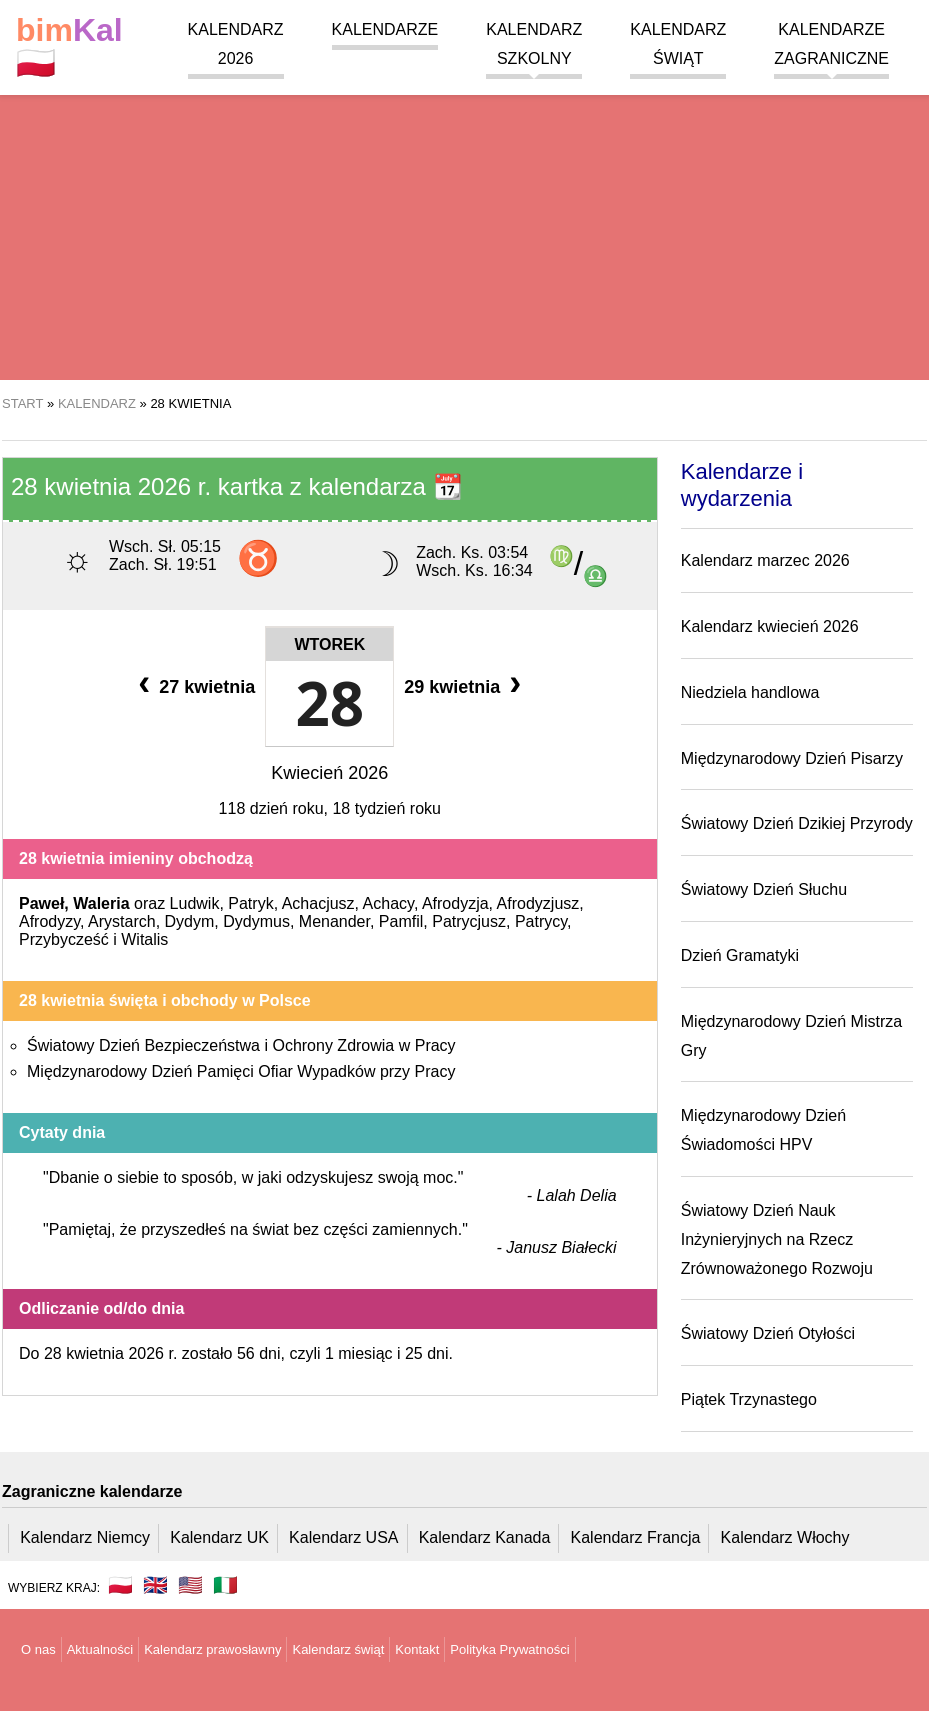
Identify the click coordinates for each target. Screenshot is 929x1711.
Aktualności (100, 1649)
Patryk (250, 903)
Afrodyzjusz (538, 903)
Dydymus (256, 921)
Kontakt (417, 1649)
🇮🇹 (225, 1585)
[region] (464, 220)
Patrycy (541, 921)
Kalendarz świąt (338, 1649)
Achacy (388, 903)
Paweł (41, 903)
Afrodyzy (49, 921)
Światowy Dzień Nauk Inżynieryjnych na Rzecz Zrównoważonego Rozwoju (777, 1239)
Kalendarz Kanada (485, 1537)
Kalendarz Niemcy (85, 1537)
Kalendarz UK (219, 1537)
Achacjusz (318, 903)
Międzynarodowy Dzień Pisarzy (792, 758)
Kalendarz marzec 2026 (765, 560)
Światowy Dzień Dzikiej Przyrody (797, 823)
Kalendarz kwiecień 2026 (770, 626)
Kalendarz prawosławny (212, 1649)
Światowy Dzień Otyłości (768, 1333)
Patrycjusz (469, 921)
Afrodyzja (455, 903)
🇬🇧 (155, 1585)
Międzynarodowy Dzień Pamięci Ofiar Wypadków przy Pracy (241, 1071)
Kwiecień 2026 (329, 773)
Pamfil (401, 921)
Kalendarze (385, 29)
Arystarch (122, 921)
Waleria (101, 903)
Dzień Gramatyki (740, 955)
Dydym (190, 921)
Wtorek (329, 644)
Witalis (144, 939)
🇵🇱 (69, 47)
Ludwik (195, 903)
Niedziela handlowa (750, 692)
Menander (334, 921)
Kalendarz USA (343, 1537)
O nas (38, 1649)
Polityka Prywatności (509, 1649)
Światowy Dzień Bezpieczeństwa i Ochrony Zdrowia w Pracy (241, 1045)
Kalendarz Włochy (785, 1537)
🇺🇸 (190, 1585)
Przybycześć (64, 939)
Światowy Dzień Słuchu (764, 889)
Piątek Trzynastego (749, 1399)
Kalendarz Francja (636, 1537)
